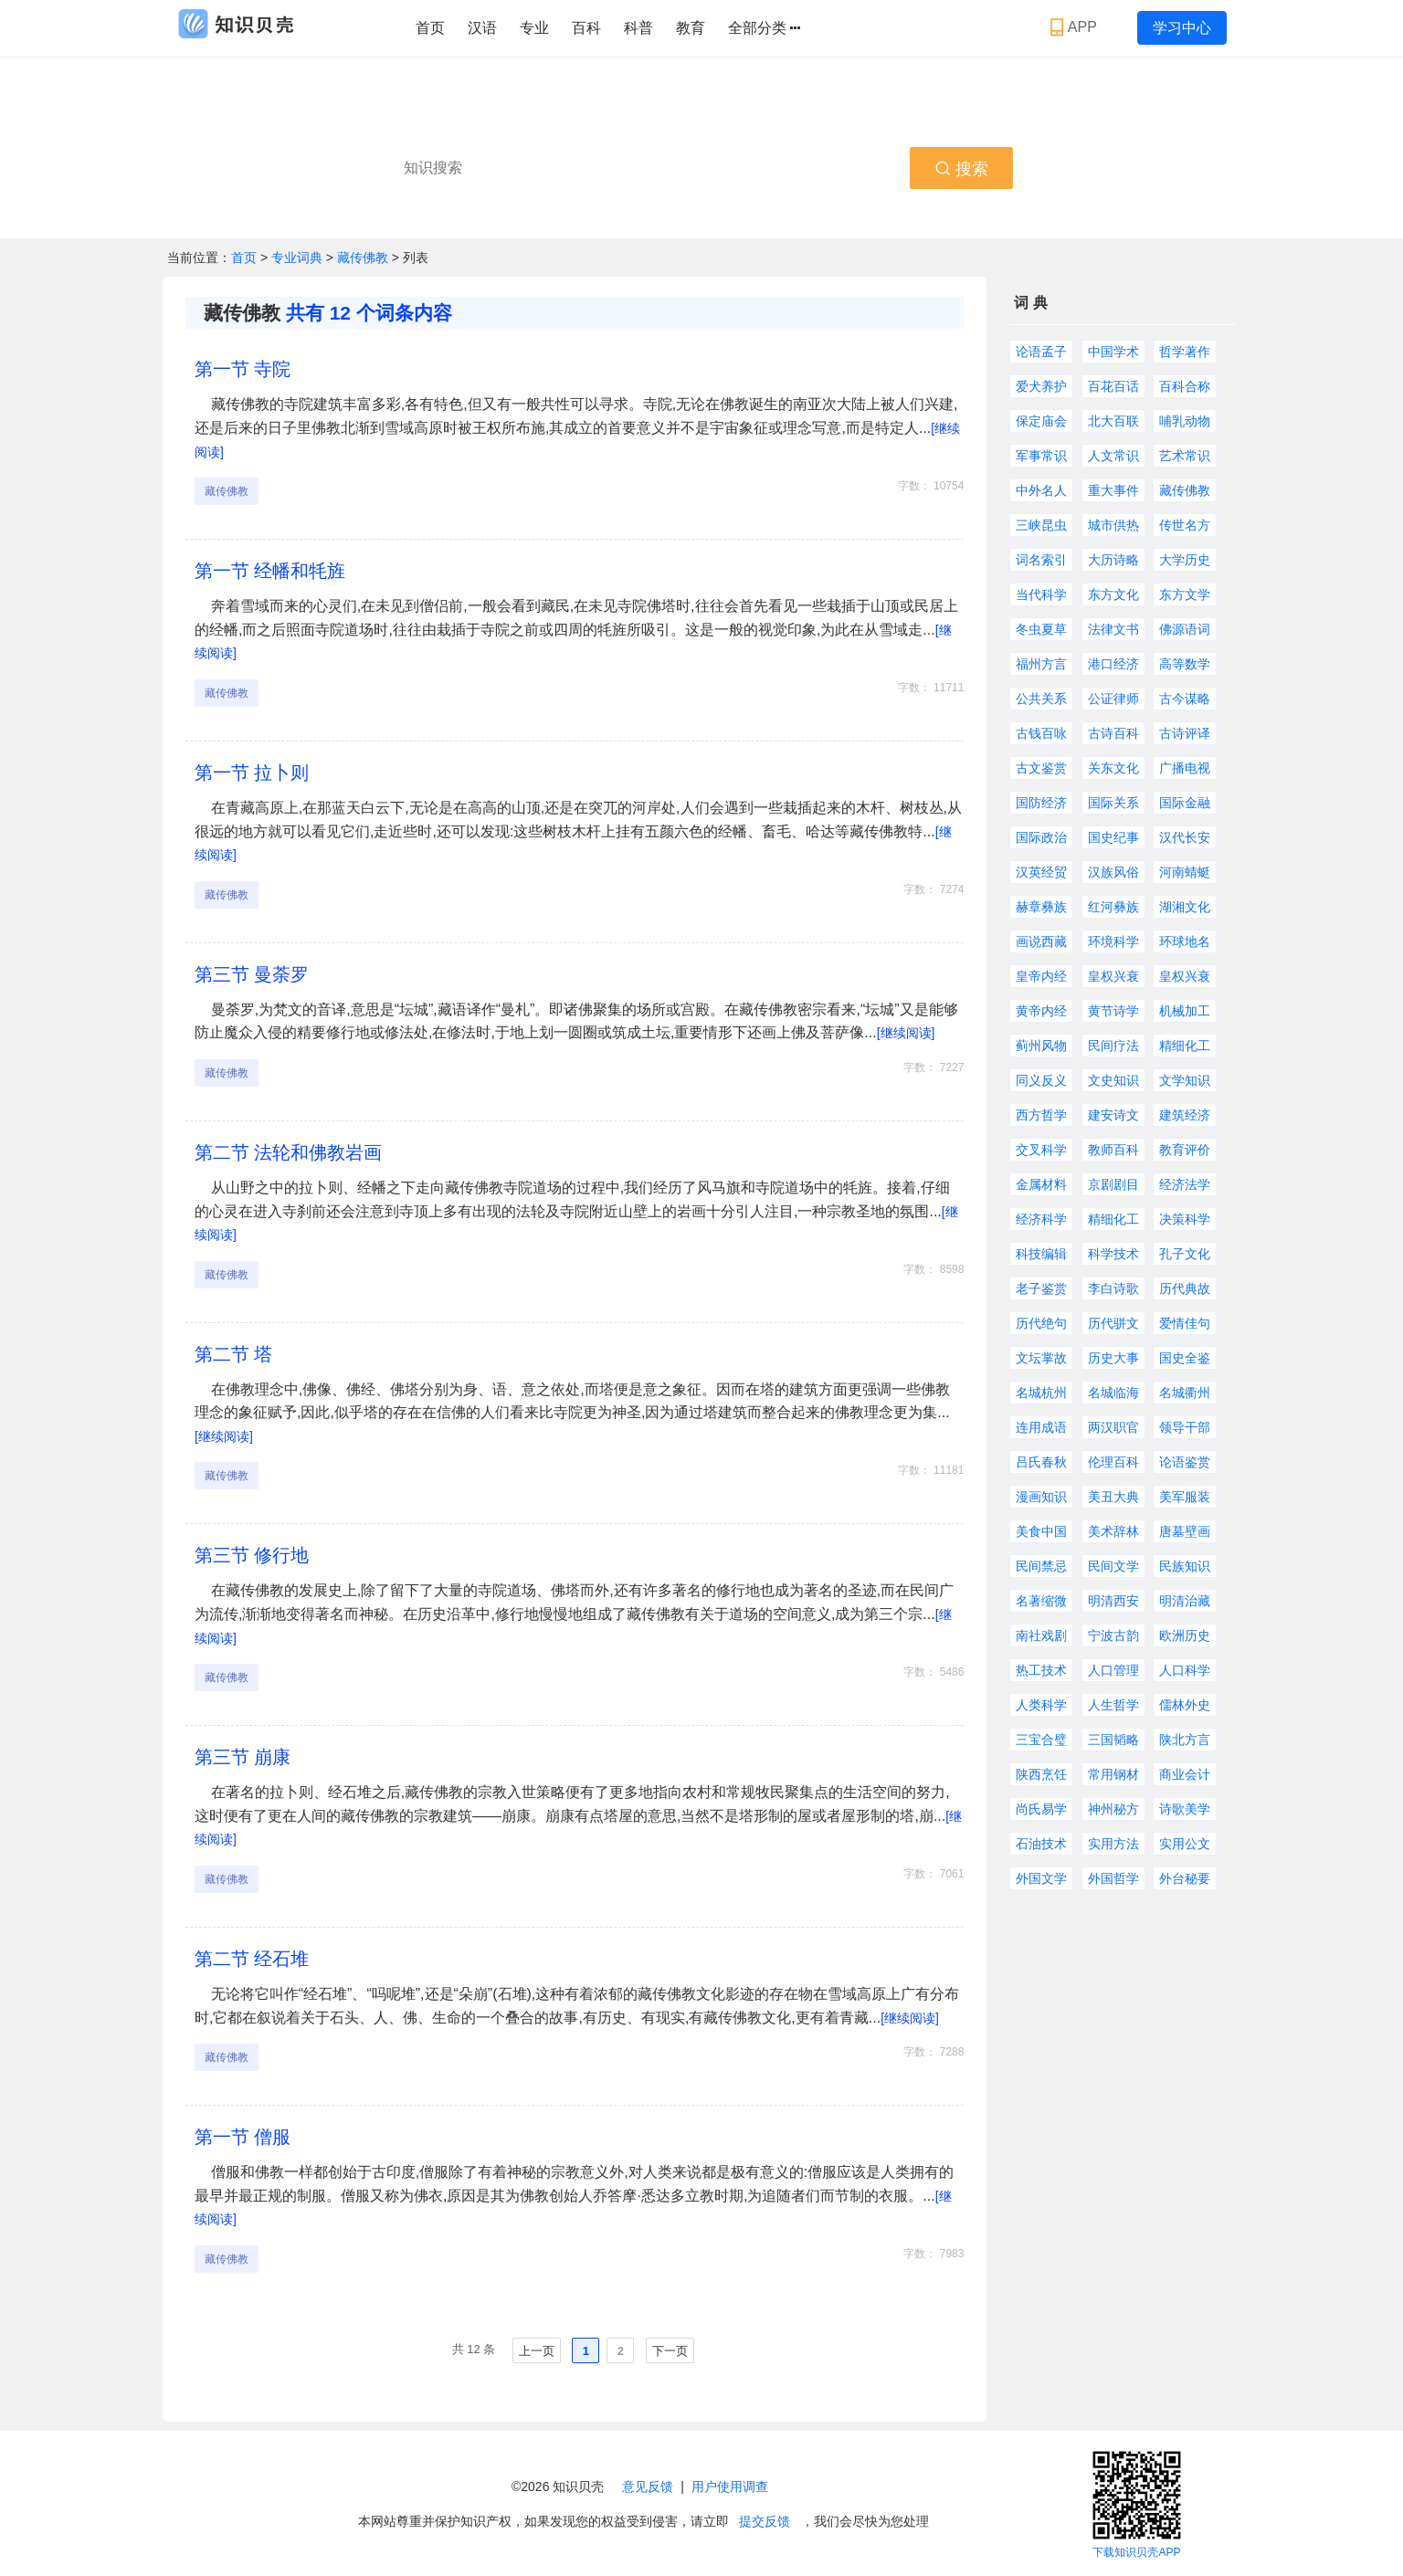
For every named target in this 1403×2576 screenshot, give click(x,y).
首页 (430, 28)
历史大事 (1113, 1358)
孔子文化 (1184, 1253)
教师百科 (1113, 1149)
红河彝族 (1113, 906)
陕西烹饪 (1041, 1774)
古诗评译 (1184, 733)
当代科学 (1041, 594)
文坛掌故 (1041, 1358)
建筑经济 (1184, 1115)
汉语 (482, 28)
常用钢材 (1113, 1774)
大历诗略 (1113, 559)
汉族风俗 (1113, 872)
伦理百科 (1113, 1462)
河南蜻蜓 (1184, 872)
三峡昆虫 (1041, 525)
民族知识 (1184, 1566)
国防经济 (1041, 802)
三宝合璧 (1041, 1739)
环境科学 (1113, 941)
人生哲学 (1113, 1705)
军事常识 (1041, 455)
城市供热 (1113, 525)
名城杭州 (1041, 1392)
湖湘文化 (1184, 906)
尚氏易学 (1041, 1809)
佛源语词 (1184, 629)
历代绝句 (1041, 1323)
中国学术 (1113, 351)
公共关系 (1041, 698)
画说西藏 (1041, 941)
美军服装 (1184, 1496)
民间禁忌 (1041, 1566)
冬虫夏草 (1041, 629)
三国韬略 (1113, 1739)
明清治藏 (1184, 1600)
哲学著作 (1184, 351)
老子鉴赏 (1041, 1288)
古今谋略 (1184, 698)
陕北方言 (1184, 1739)
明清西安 (1113, 1600)
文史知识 (1113, 1080)
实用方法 (1113, 1843)
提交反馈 (764, 2521)
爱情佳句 (1184, 1323)
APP (1075, 27)
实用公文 (1184, 1843)
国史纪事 (1113, 837)
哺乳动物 (1184, 421)
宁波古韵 (1113, 1635)
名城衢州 (1184, 1392)
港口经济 (1113, 664)
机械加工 (1184, 1011)
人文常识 (1113, 455)
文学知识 (1184, 1080)
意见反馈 (647, 2486)
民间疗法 (1113, 1045)
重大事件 (1113, 490)
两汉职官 (1113, 1427)
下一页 (670, 2351)
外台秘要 (1184, 1878)
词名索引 (1041, 559)
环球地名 (1184, 941)
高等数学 (1184, 664)
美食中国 (1041, 1531)
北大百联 (1113, 421)
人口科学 (1184, 1670)
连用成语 (1041, 1427)
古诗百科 (1113, 733)
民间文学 (1113, 1566)
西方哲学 (1041, 1115)
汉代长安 (1184, 837)
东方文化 (1113, 594)
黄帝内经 (1041, 1011)
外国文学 (1041, 1878)
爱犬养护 (1041, 386)
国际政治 (1041, 837)
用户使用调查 (729, 2486)
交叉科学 (1041, 1149)
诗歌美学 (1184, 1809)
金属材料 (1041, 1184)
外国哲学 (1113, 1878)
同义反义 (1041, 1080)
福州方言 (1041, 664)
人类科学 (1041, 1705)
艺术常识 (1184, 455)
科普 (638, 28)
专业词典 (298, 257)
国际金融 (1184, 802)
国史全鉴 (1184, 1358)
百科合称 (1184, 386)
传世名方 (1184, 525)
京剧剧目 (1113, 1184)
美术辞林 (1113, 1531)
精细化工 (1184, 1045)
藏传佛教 (362, 257)
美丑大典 (1113, 1496)
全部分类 (764, 28)
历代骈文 (1113, 1323)
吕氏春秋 (1041, 1462)
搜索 (961, 169)
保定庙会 (1041, 421)
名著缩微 (1041, 1600)
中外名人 (1041, 490)
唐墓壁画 (1184, 1531)
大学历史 (1184, 559)
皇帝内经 (1041, 976)
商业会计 (1184, 1774)
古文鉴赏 (1041, 768)
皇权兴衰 (1113, 976)
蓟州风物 (1041, 1045)
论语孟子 (1041, 351)
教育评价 (1184, 1149)
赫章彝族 (1041, 906)
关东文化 (1113, 768)
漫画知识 (1041, 1496)
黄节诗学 (1113, 1011)
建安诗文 (1113, 1115)
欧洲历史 (1184, 1635)
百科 (586, 28)
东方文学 (1184, 594)
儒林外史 (1184, 1705)
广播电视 (1184, 768)
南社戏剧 (1041, 1635)
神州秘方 (1113, 1809)
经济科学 (1041, 1219)
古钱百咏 (1041, 733)
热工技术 (1041, 1670)
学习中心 (1182, 28)
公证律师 (1113, 698)
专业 (534, 28)
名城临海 (1113, 1392)
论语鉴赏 (1184, 1462)
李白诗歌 (1113, 1288)
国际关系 (1113, 802)
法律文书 (1113, 629)
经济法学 (1184, 1184)
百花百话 (1113, 386)
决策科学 (1184, 1219)
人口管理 (1113, 1670)
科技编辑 (1041, 1253)
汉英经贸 (1041, 872)
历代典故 (1184, 1288)
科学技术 (1113, 1253)
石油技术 (1041, 1843)
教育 (690, 28)
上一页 (536, 2351)
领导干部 (1184, 1427)
